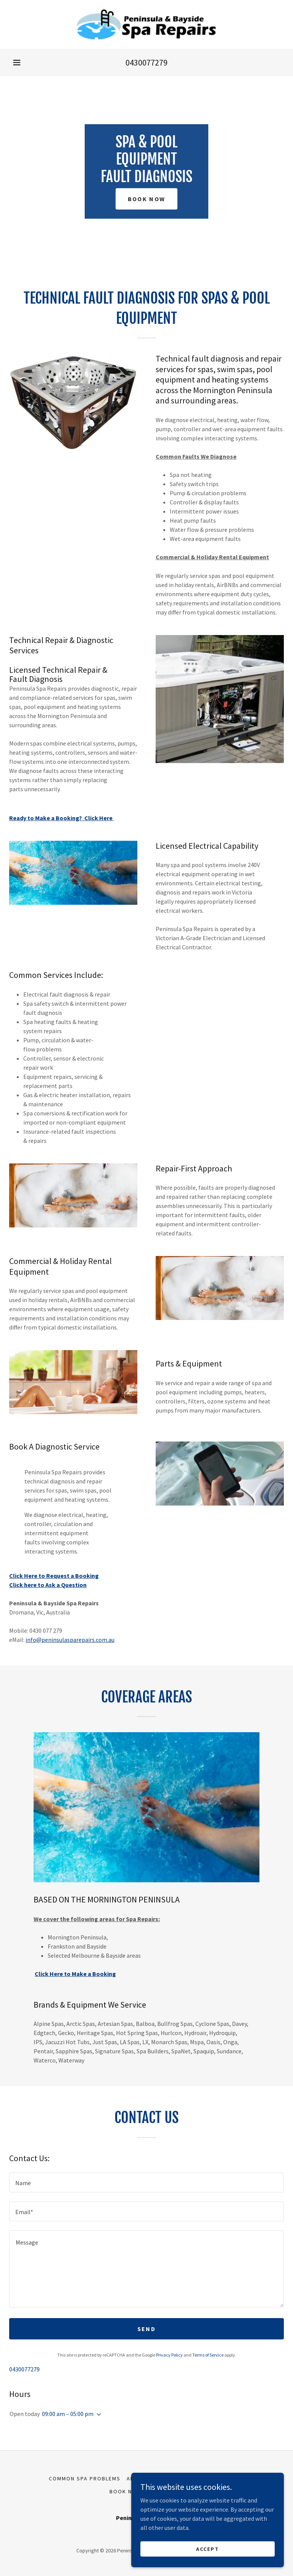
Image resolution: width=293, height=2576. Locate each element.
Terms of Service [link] (208, 2355)
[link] (146, 24)
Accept (207, 2548)
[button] (16, 62)
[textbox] (146, 2182)
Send (146, 2329)
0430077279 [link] (146, 62)
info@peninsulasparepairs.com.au (70, 1639)
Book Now (146, 199)
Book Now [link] (125, 2491)
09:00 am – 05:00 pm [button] (67, 2414)
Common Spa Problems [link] (85, 2478)
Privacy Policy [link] (169, 2355)
